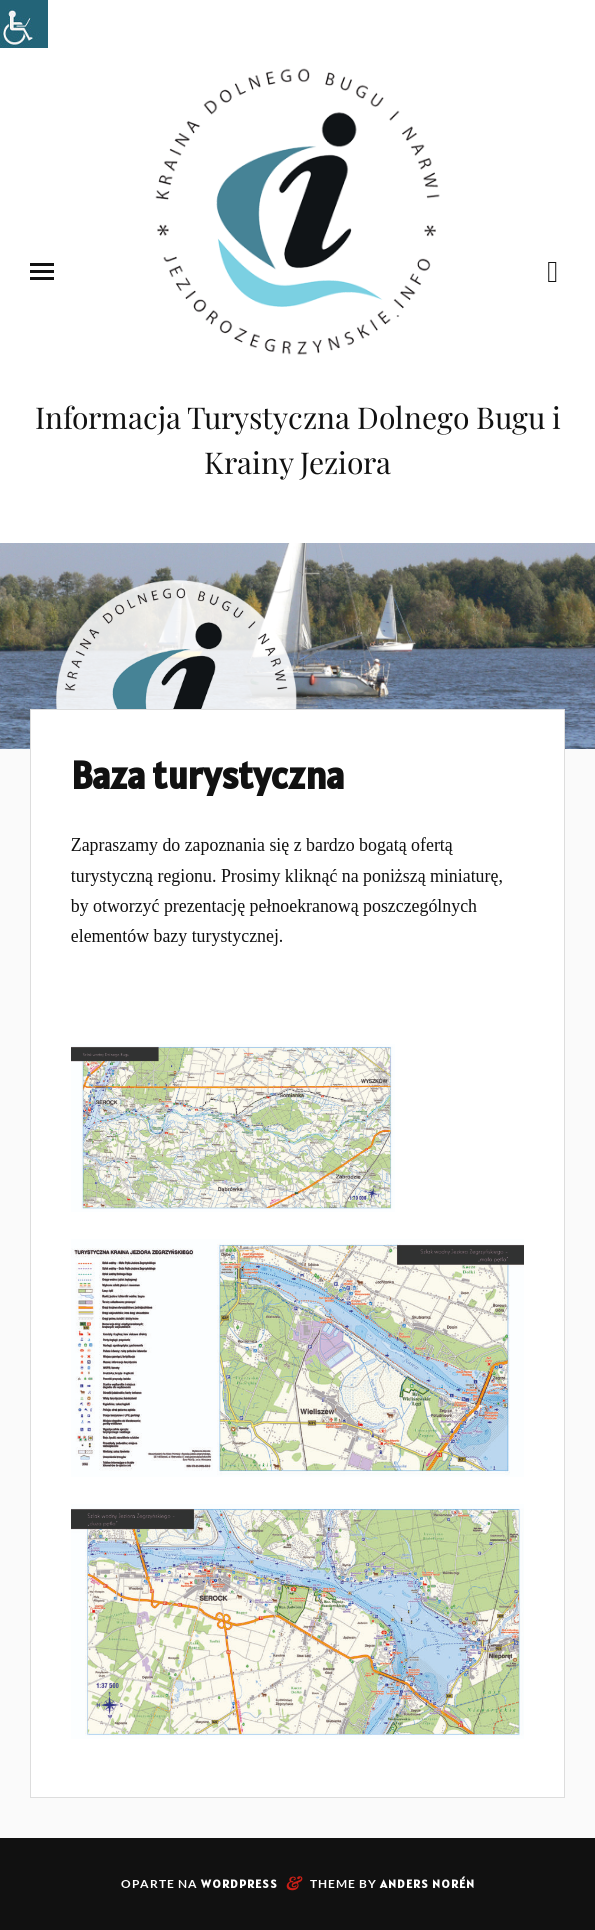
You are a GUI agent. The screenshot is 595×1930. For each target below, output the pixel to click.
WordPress (239, 1883)
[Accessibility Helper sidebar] (24, 24)
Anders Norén (427, 1883)
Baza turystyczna (207, 775)
